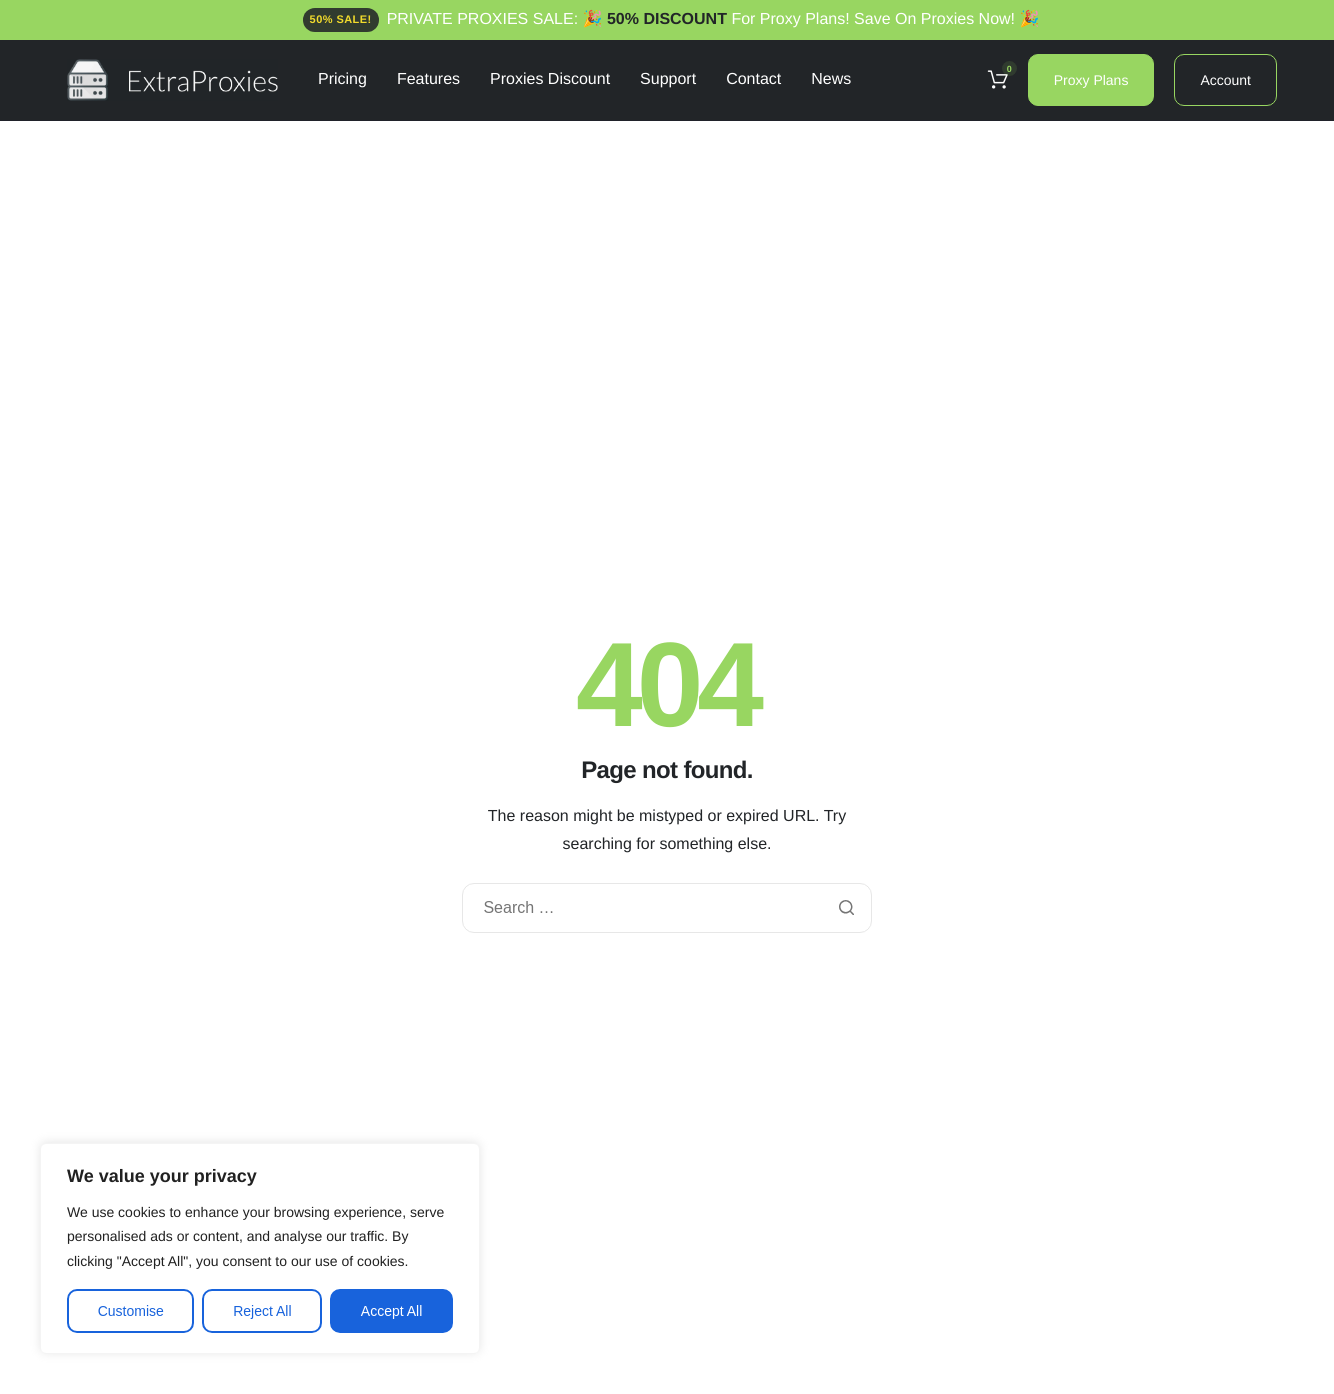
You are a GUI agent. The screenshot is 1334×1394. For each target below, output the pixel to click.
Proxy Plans (1091, 80)
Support (668, 80)
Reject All (262, 1311)
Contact (753, 80)
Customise (131, 1311)
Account (1225, 80)
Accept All (391, 1311)
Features (428, 80)
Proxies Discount (550, 80)
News (831, 80)
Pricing (342, 80)
